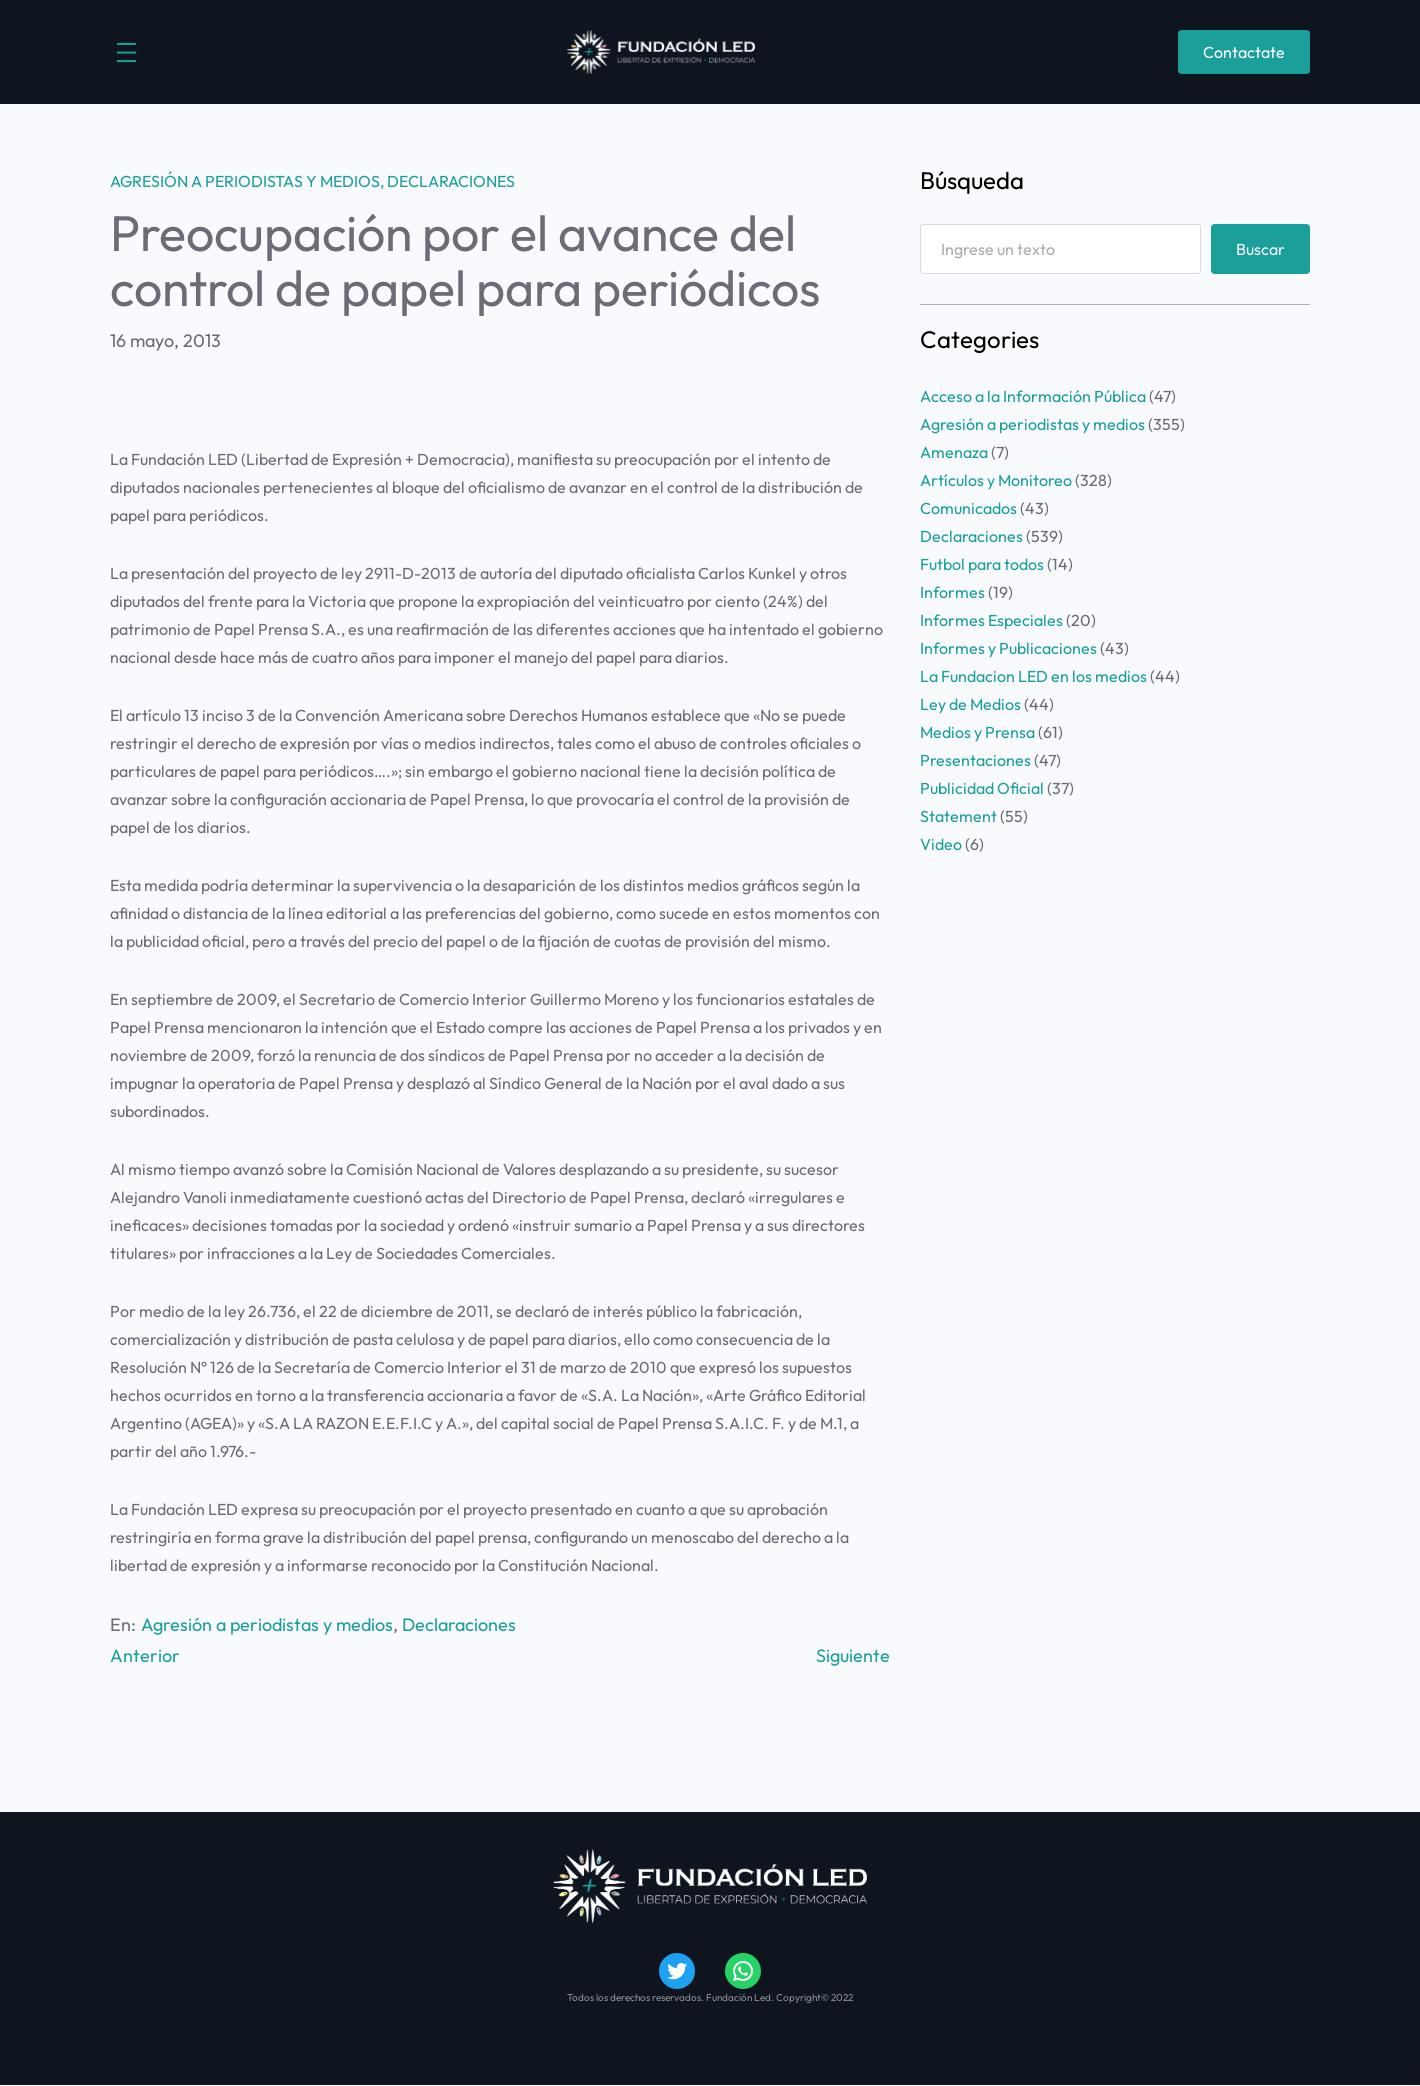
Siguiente (853, 1655)
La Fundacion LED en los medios (1033, 676)
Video (941, 844)
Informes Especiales (991, 620)
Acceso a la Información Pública (1033, 396)
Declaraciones (451, 181)
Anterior (145, 1655)
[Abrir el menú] (126, 52)
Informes (952, 592)
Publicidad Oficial (982, 788)
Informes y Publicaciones (1008, 648)
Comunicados (968, 508)
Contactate (1244, 52)
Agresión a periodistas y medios (245, 181)
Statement (958, 816)
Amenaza (954, 452)
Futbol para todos (982, 564)
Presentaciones (975, 760)
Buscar (1260, 249)
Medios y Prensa (977, 732)
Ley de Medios (970, 704)
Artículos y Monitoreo (996, 480)
